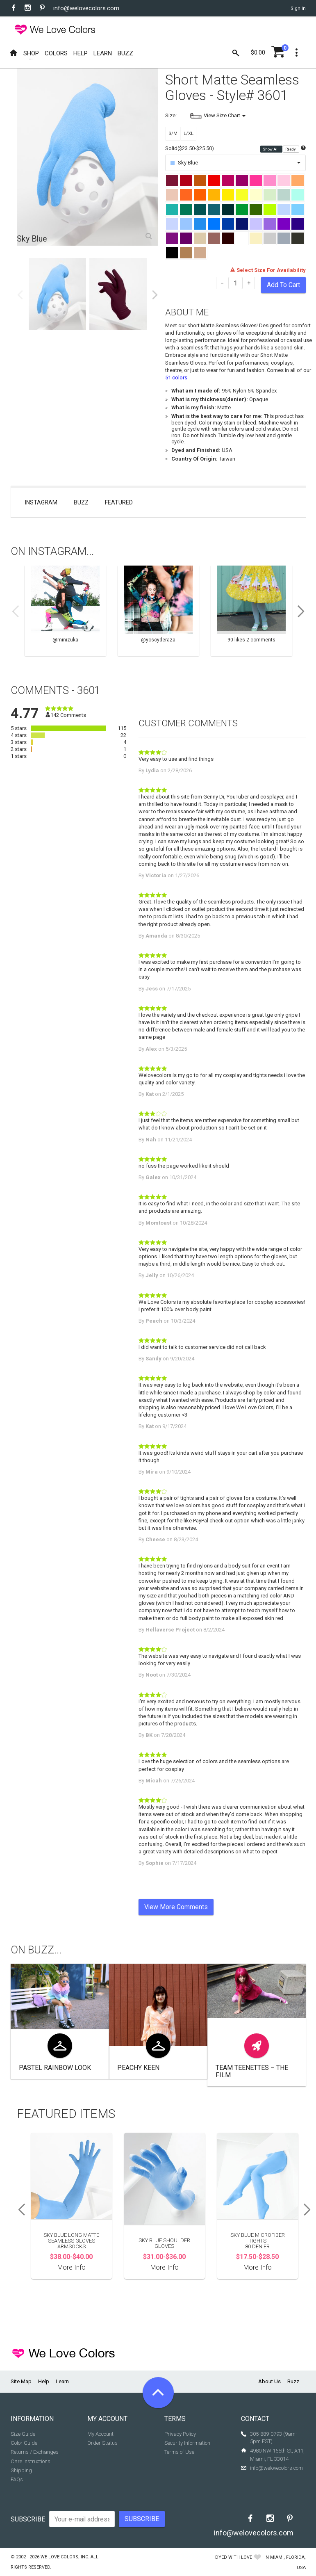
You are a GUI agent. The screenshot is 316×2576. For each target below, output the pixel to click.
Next (154, 294)
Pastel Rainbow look (55, 2068)
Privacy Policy (180, 2434)
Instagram (41, 502)
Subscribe (28, 2519)
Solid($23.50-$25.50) (189, 148)
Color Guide (24, 2443)
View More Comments (176, 1907)
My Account (100, 2434)
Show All (271, 149)
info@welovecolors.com (86, 8)
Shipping (21, 2470)
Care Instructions (30, 2461)
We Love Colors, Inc (64, 2557)
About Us (269, 2381)
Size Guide (23, 2434)
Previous (20, 294)
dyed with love (233, 2557)
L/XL (188, 133)
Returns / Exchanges (35, 2452)
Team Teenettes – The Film (252, 2071)
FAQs (17, 2479)
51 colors (176, 377)
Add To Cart (283, 285)
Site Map (21, 2381)
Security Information (187, 2443)
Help (43, 2381)
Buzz (81, 502)
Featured (119, 502)
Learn (62, 2381)
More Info (71, 2267)
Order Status (102, 2443)
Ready (290, 149)
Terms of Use (179, 2452)
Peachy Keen (138, 2068)
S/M (172, 133)
